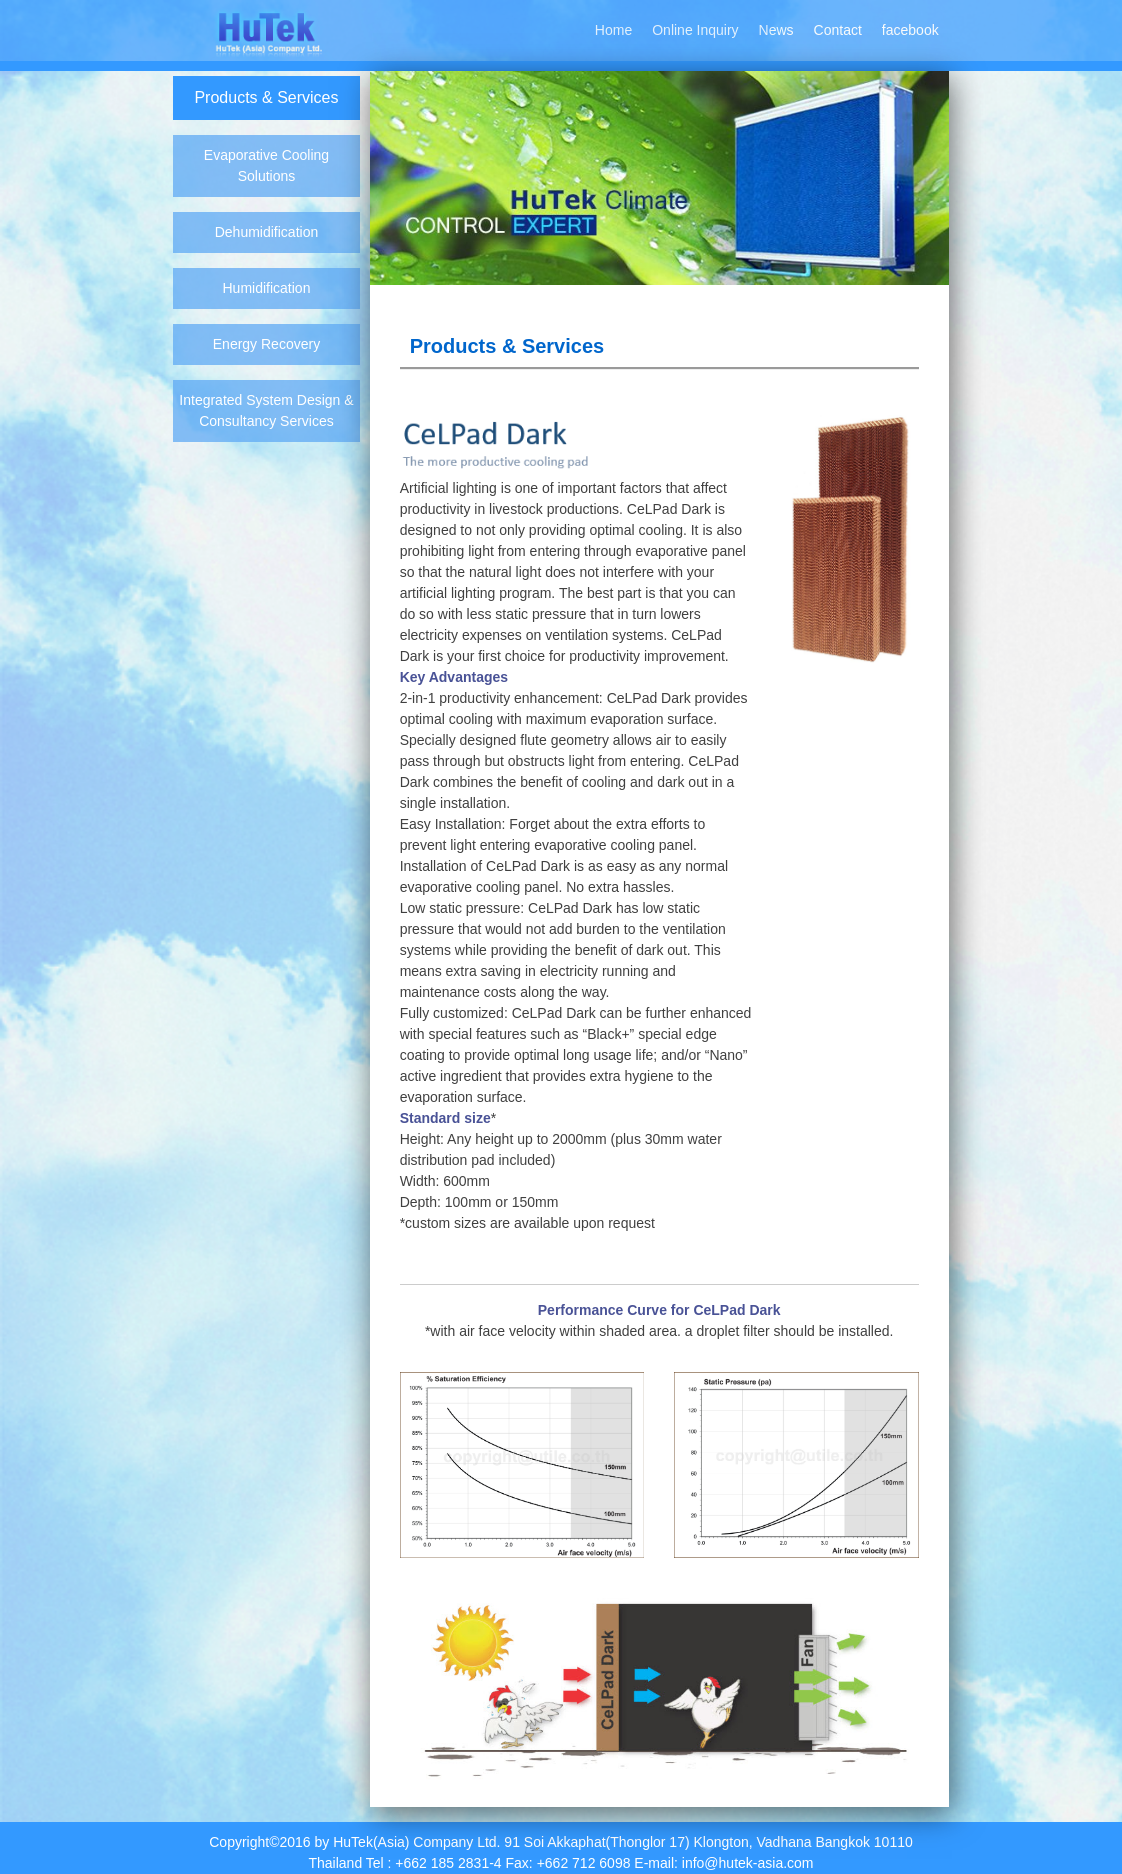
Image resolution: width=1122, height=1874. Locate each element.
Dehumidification (267, 232)
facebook (910, 30)
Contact (838, 30)
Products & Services (266, 97)
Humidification (267, 288)
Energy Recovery (266, 344)
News (776, 30)
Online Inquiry (695, 30)
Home (613, 30)
